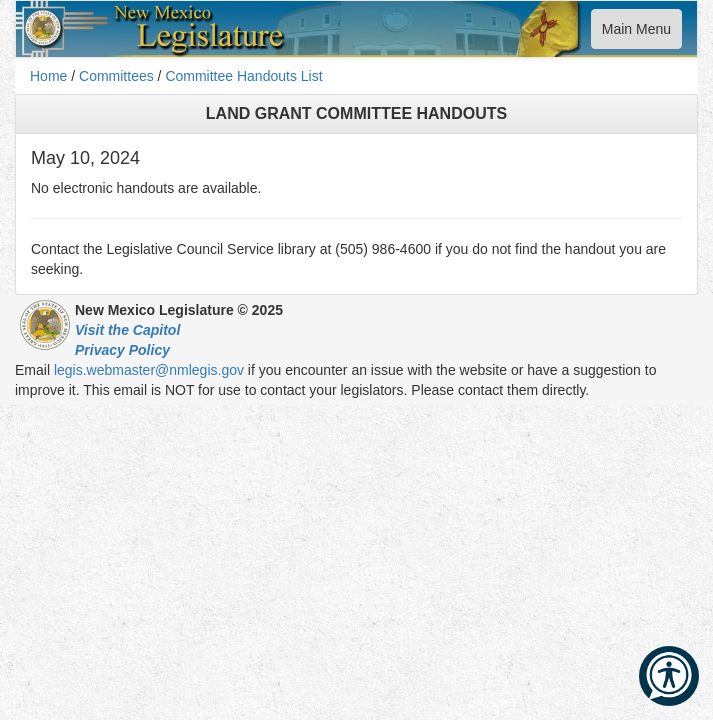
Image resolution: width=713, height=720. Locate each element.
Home (48, 76)
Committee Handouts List (243, 76)
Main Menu (636, 33)
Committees (116, 76)
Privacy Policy (122, 350)
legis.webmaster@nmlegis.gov (149, 370)
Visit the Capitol (127, 330)
